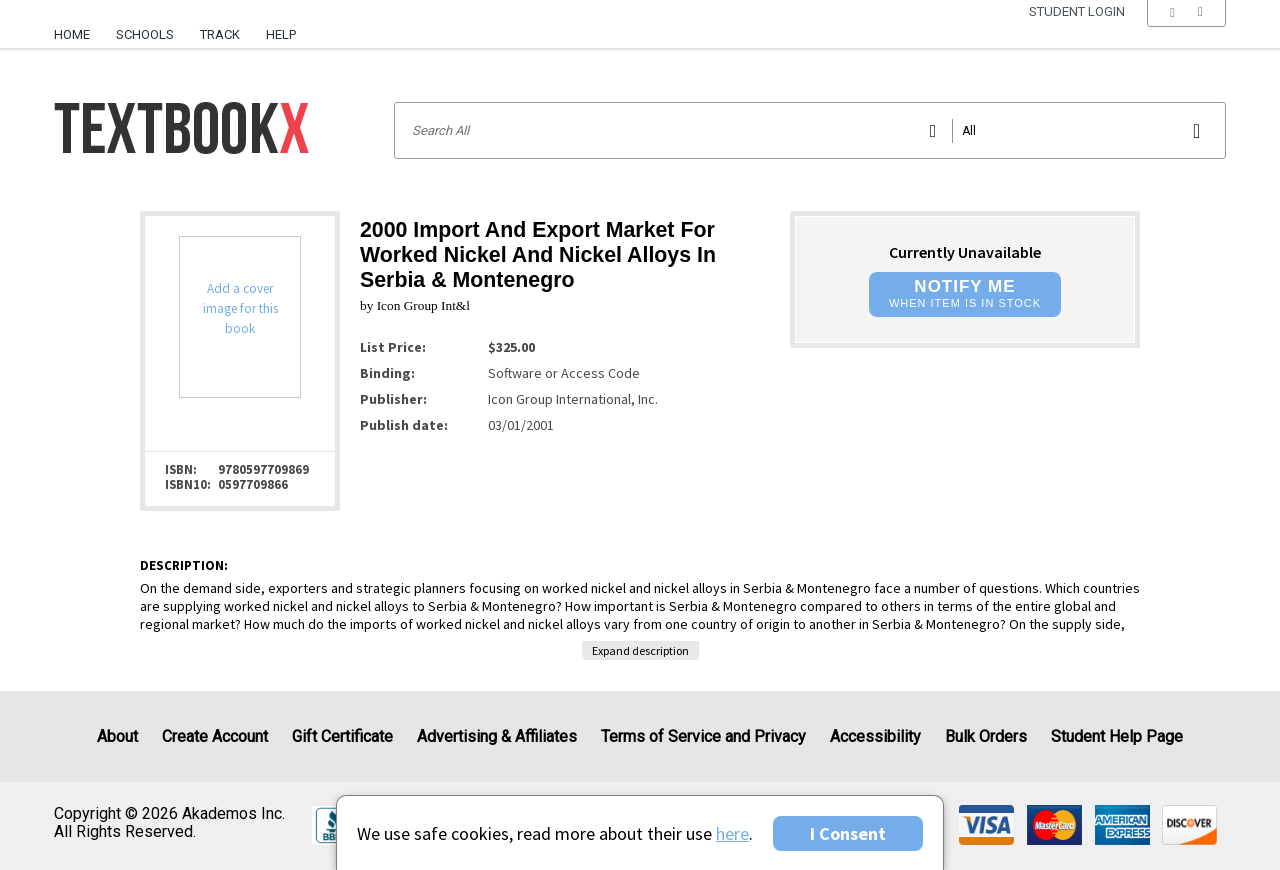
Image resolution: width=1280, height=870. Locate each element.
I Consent (848, 833)
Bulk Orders (986, 736)
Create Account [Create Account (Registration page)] (215, 736)
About (117, 736)
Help (281, 34)
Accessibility (875, 736)
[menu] (1186, 35)
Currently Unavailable (965, 252)
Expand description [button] (640, 650)
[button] (1186, 35)
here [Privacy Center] (732, 833)
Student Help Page (1117, 736)
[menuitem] (78, 27)
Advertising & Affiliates (497, 736)
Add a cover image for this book (240, 308)
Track (220, 34)
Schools (145, 34)
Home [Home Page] (72, 34)
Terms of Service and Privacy (703, 736)
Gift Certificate (342, 736)
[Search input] (810, 130)
